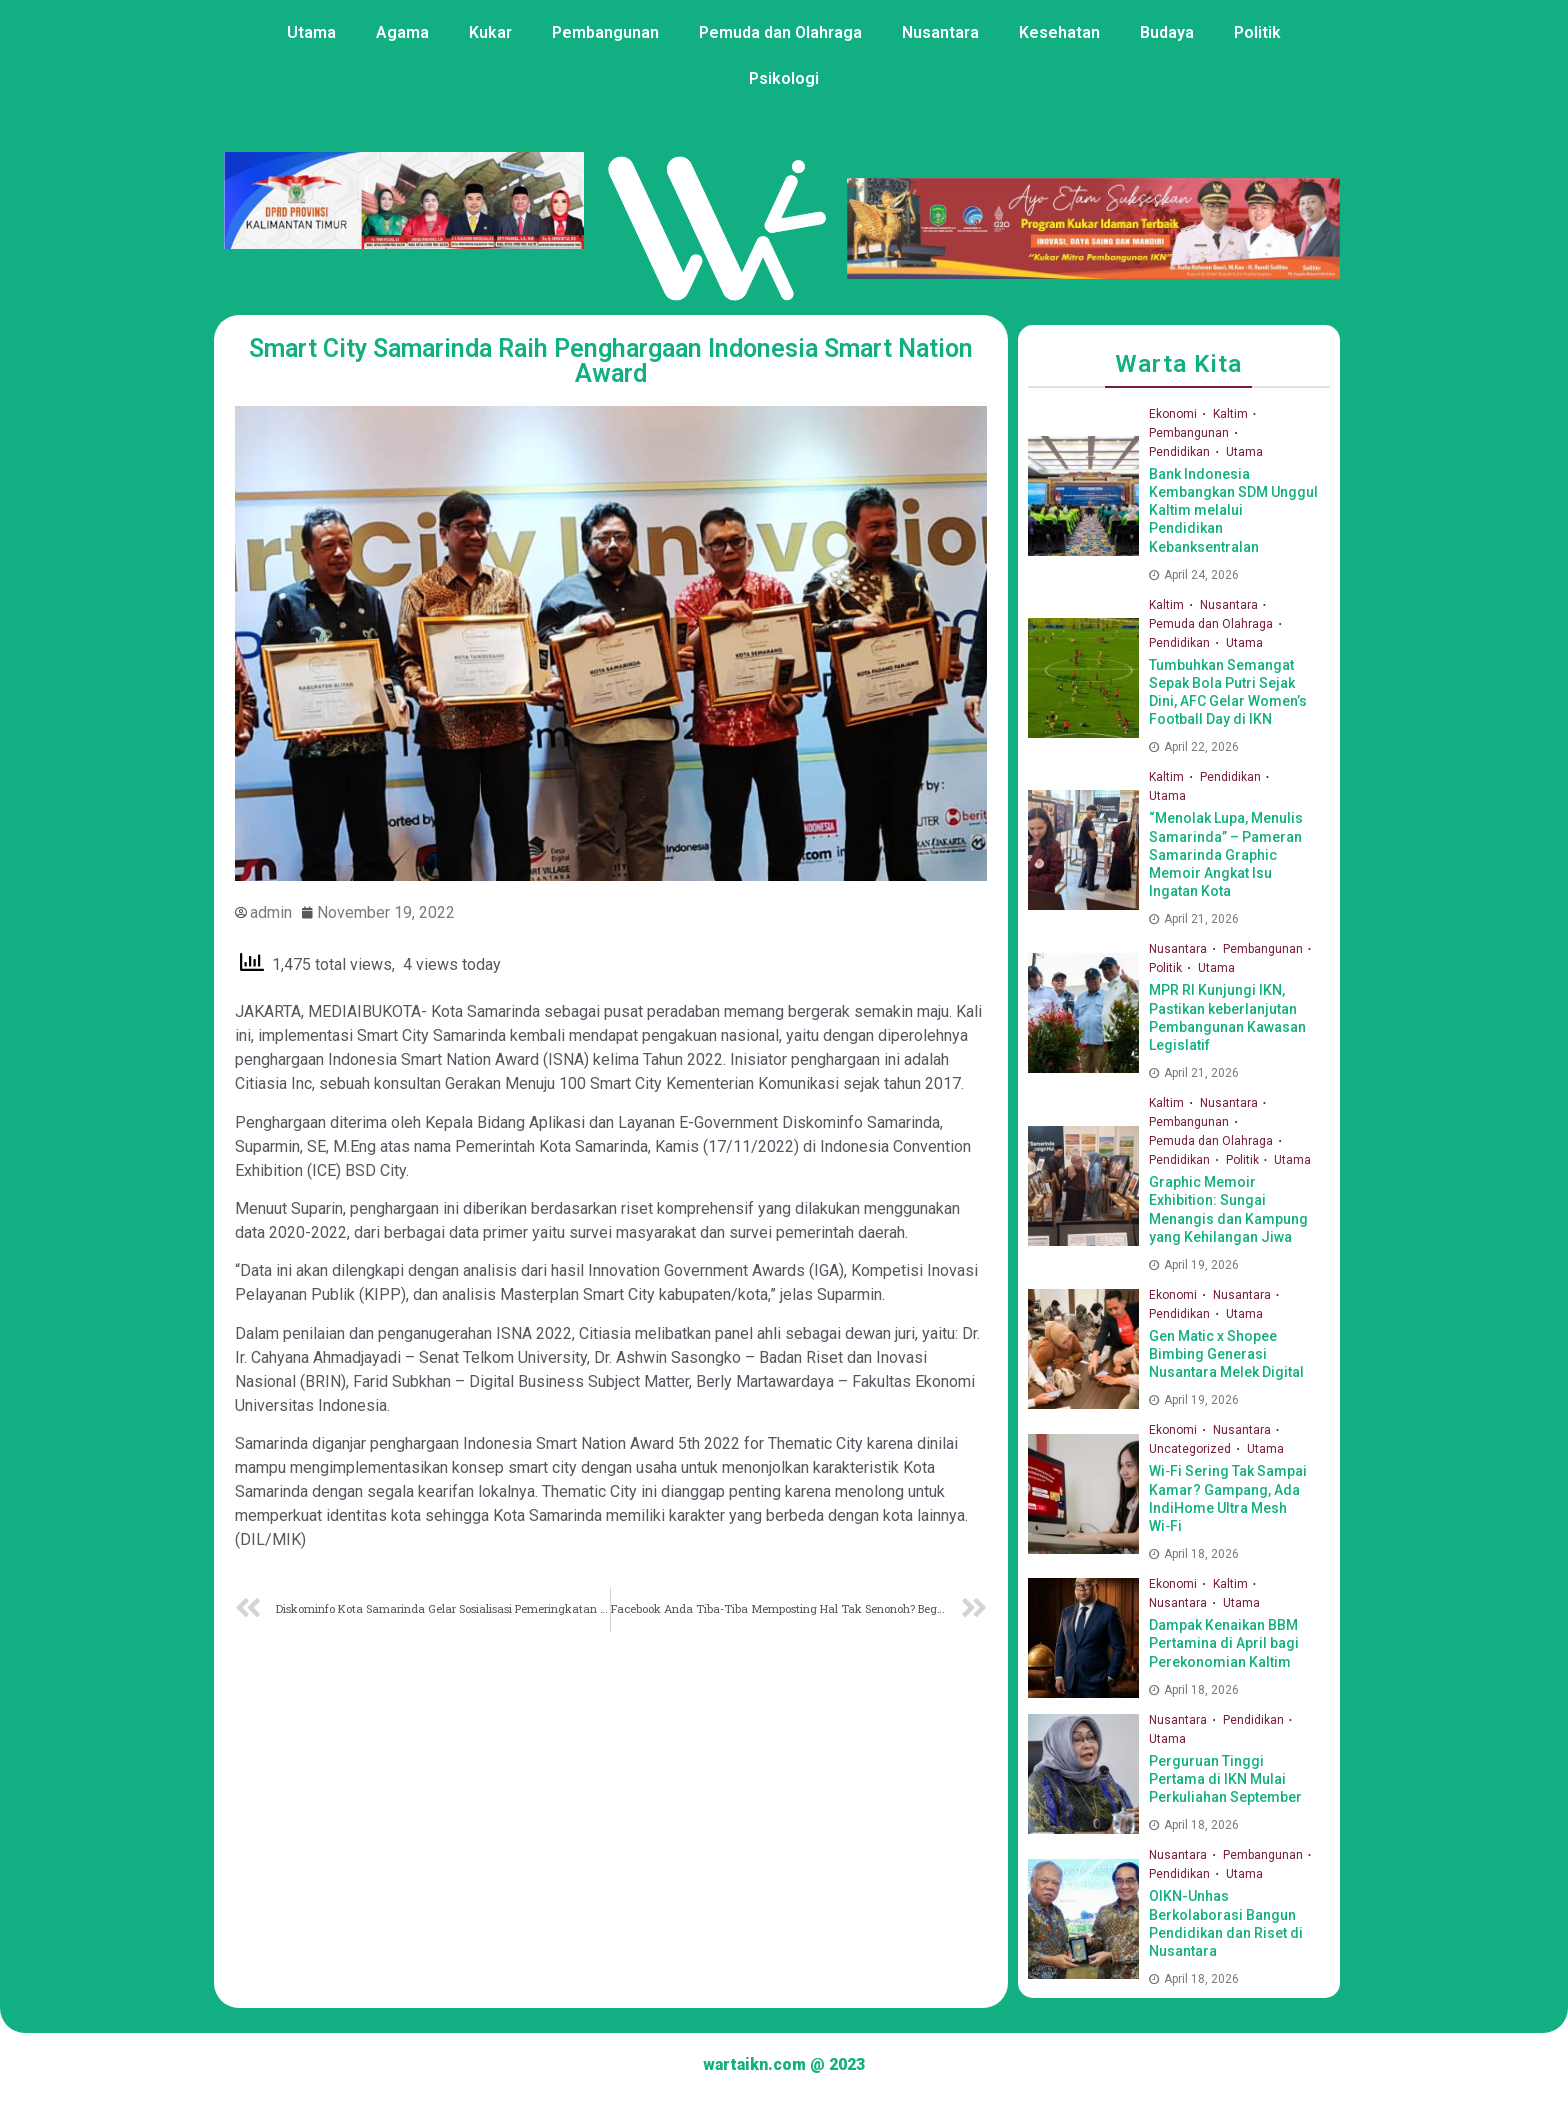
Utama (311, 32)
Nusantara (940, 32)
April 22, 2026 (1194, 747)
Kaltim (1232, 414)
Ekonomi (1174, 414)
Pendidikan (1181, 452)
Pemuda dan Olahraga (780, 32)
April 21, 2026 (1194, 919)
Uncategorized (1191, 1449)
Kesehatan (1059, 32)
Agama (402, 32)
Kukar (490, 32)
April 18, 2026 (1194, 1554)
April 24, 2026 (1194, 575)
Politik (1257, 32)
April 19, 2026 (1194, 1265)
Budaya (1167, 32)
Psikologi (784, 78)
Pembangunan (605, 32)
